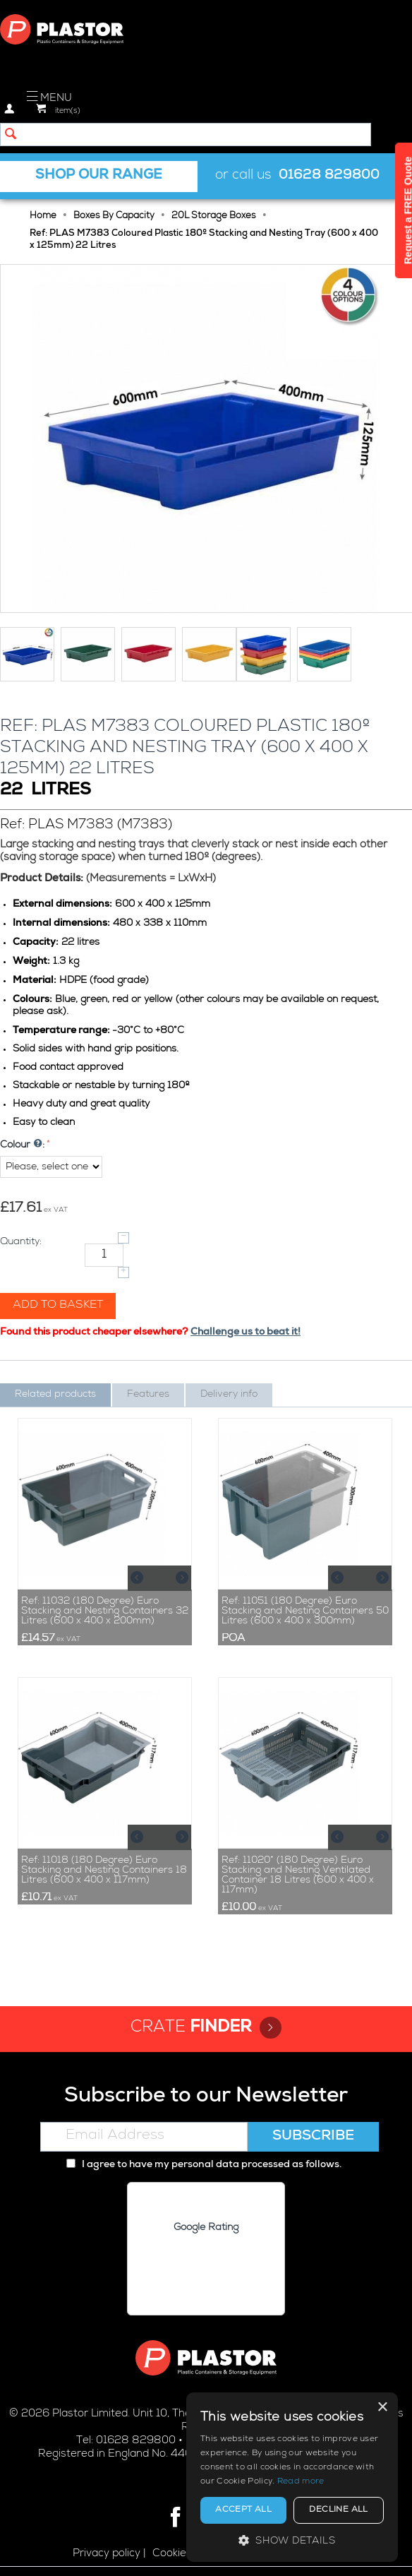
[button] (292, 2540)
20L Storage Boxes (213, 216)
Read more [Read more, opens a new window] (301, 2482)
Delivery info (229, 1395)
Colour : (22, 1145)
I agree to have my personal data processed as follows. (203, 2165)
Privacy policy (106, 2553)
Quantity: (21, 1242)
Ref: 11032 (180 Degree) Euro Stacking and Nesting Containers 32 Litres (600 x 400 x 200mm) (104, 1611)
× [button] (382, 2407)
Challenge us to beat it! (245, 1332)
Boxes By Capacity (113, 216)
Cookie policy (184, 2553)
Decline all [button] (338, 2510)
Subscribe (313, 2137)
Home (43, 216)
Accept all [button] (243, 2510)
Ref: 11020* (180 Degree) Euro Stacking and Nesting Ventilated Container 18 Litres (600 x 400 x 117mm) (298, 1875)
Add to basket (58, 1305)
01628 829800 (329, 176)
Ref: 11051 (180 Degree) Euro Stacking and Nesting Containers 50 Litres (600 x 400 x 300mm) (305, 1611)
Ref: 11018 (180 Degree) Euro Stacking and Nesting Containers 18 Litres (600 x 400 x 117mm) (104, 1870)
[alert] (292, 2477)
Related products (55, 1395)
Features (148, 1395)
